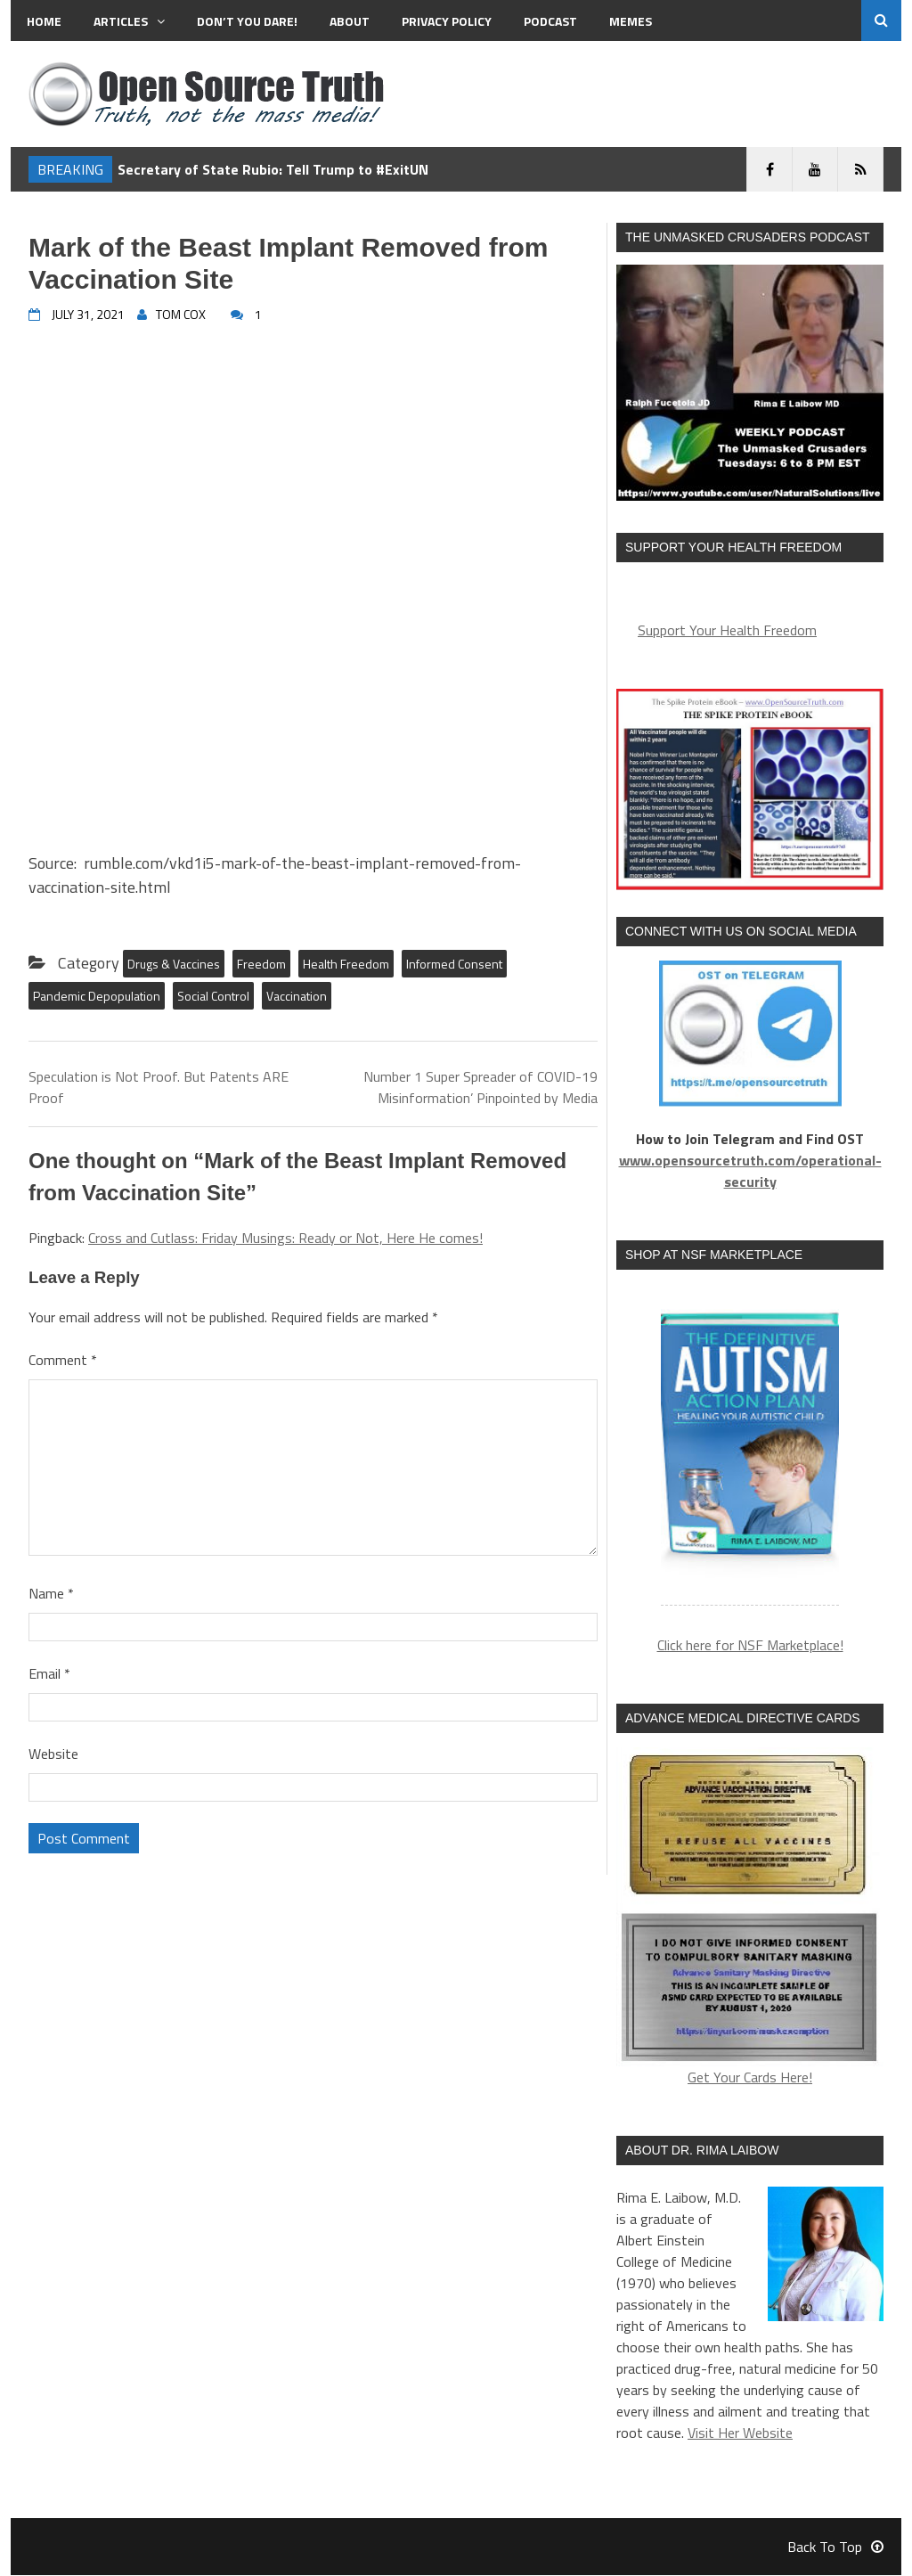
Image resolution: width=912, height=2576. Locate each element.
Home (44, 21)
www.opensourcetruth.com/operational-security (750, 1170)
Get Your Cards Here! (750, 1919)
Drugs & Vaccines (173, 963)
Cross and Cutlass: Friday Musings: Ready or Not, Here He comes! (285, 1237)
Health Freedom (346, 963)
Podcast (550, 21)
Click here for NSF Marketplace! (750, 1646)
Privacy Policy (447, 21)
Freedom (261, 963)
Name (51, 1593)
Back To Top (835, 2547)
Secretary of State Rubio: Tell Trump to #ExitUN (273, 169)
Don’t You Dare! (247, 21)
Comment (62, 1359)
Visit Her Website (740, 2433)
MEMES (630, 21)
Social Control (213, 995)
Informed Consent (454, 963)
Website (53, 1753)
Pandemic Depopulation (96, 995)
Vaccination (296, 995)
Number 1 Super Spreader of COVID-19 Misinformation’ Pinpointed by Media (480, 1087)
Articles (129, 21)
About (350, 21)
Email (49, 1673)
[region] (750, 1448)
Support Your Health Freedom (727, 630)
